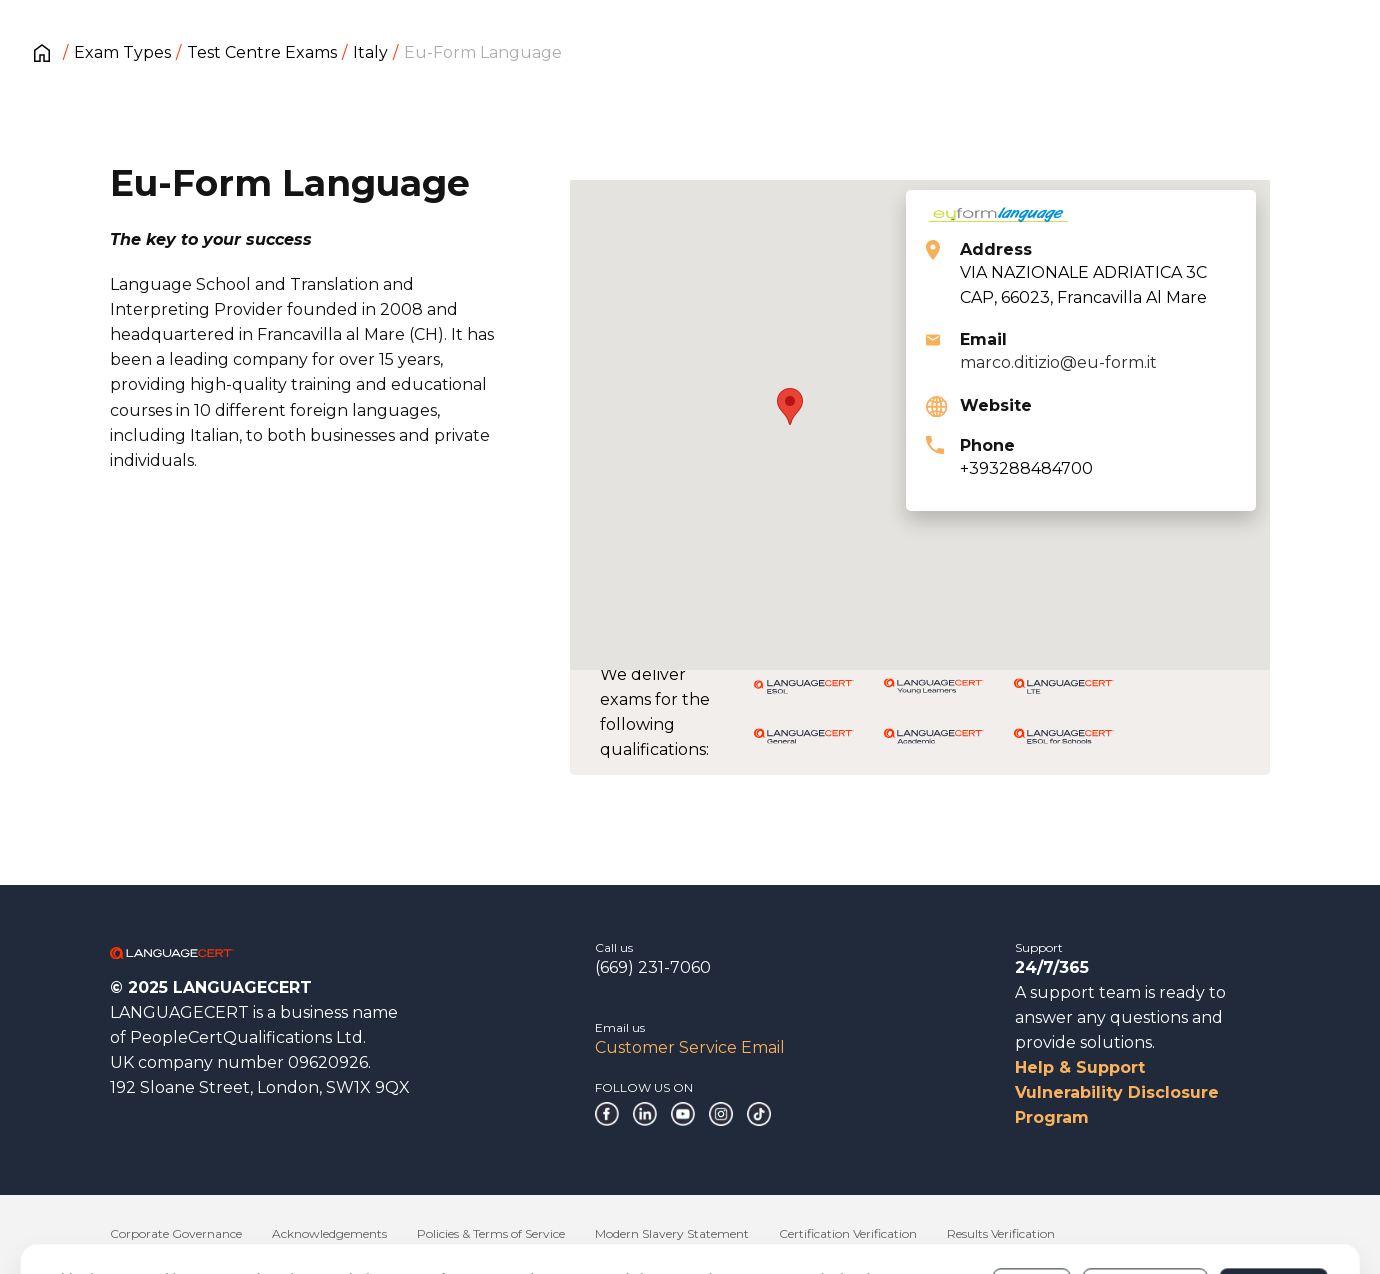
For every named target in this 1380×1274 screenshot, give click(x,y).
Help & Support (1080, 1067)
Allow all (1273, 1203)
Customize (1145, 1203)
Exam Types (122, 52)
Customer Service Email (690, 1047)
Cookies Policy (415, 1213)
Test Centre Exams (262, 52)
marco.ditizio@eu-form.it (1058, 362)
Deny (1031, 1203)
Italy (370, 52)
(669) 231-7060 (653, 967)
